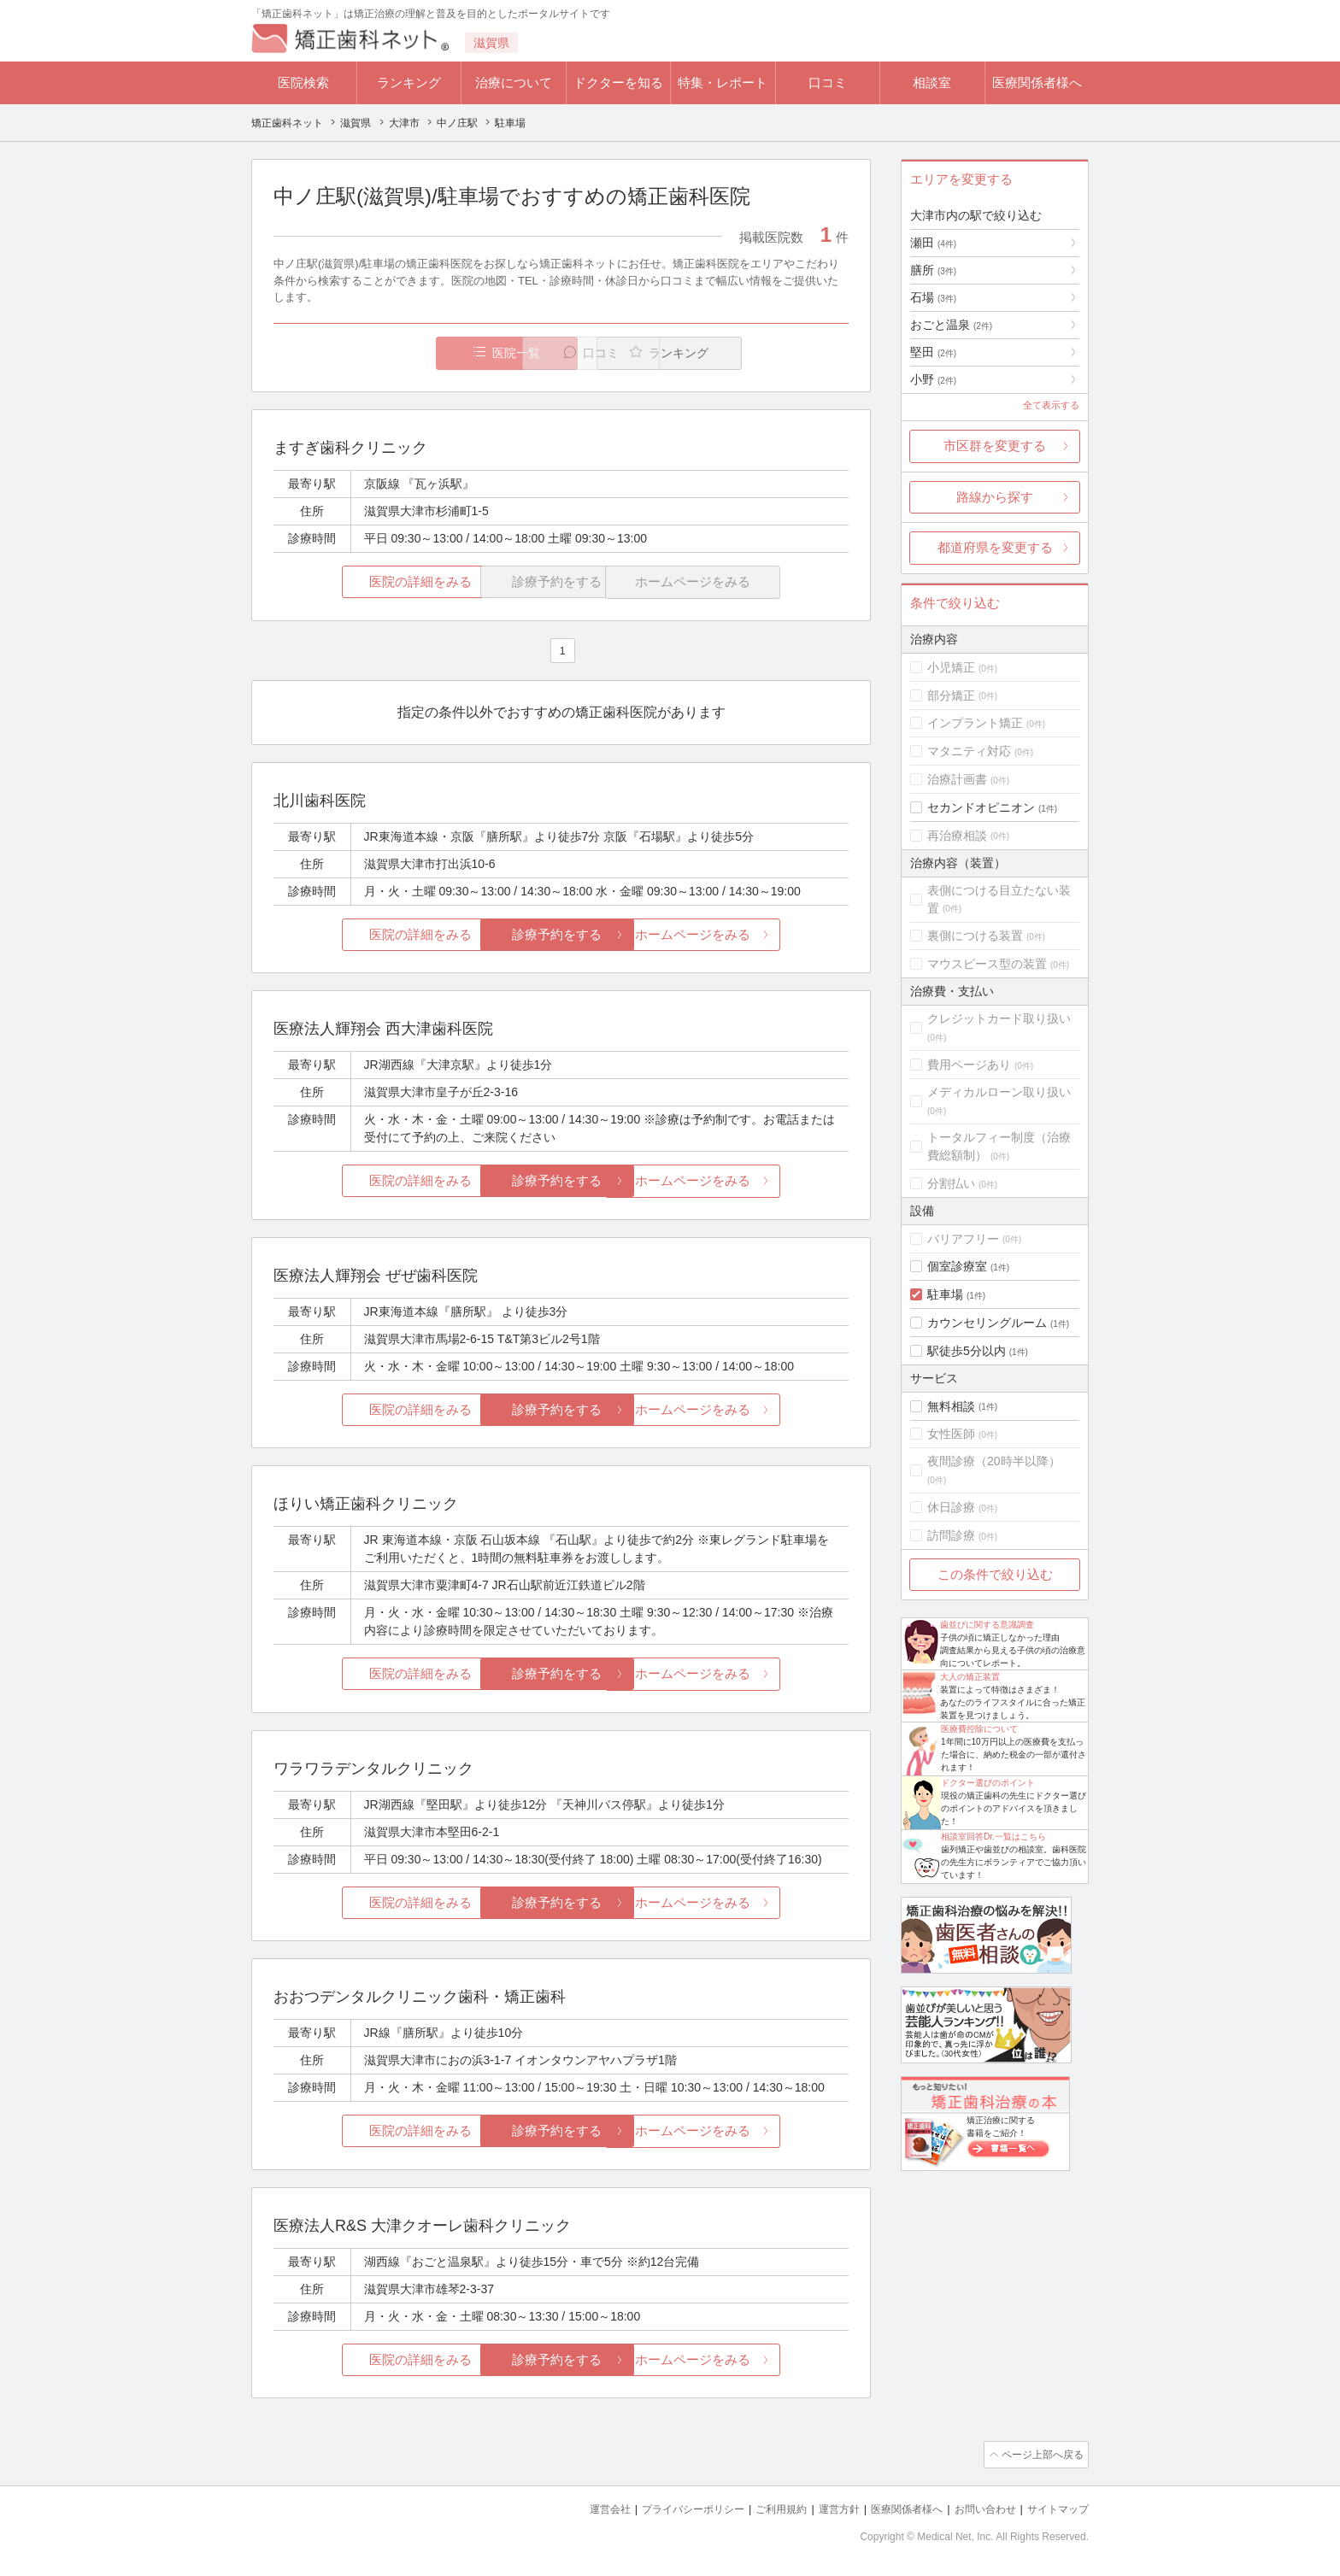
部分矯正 (951, 695)
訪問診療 (951, 1535)
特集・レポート (722, 82)
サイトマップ (1055, 2508)
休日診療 (951, 1507)
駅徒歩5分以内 (966, 1351)
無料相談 (951, 1406)
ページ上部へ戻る (1040, 2455)
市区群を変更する (994, 445)
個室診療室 (957, 1266)
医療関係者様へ (1037, 82)
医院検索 (303, 82)
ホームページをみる (753, 935)
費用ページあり (969, 1064)
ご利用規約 (759, 2508)
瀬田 (933, 242)
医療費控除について (979, 1729)
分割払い (951, 1183)
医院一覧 (391, 353)
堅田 (933, 352)
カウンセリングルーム (987, 1322)
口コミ (827, 82)
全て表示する (1051, 405)
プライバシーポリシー (664, 2508)
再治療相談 (957, 835)
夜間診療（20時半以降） (994, 1461)
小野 (933, 379)
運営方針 (821, 2508)
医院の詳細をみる (369, 582)
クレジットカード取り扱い (999, 1018)
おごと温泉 (951, 325)
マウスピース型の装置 (987, 964)
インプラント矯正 (975, 723)
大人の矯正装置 (970, 1676)
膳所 (933, 270)
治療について (513, 82)
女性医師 (951, 1434)
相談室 (932, 82)
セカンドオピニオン (981, 807)
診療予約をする (561, 935)
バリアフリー (963, 1239)
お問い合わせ (977, 2508)
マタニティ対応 (969, 751)
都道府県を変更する (995, 547)
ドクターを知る (618, 82)
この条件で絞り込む (995, 1574)
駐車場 (945, 1294)
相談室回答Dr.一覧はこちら (993, 1836)
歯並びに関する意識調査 (987, 1624)
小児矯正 (951, 667)
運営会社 (576, 2508)
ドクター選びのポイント (988, 1782)
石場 (933, 297)
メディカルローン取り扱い (999, 1092)
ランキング (409, 82)
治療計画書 (957, 779)
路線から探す (994, 497)
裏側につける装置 (975, 935)
